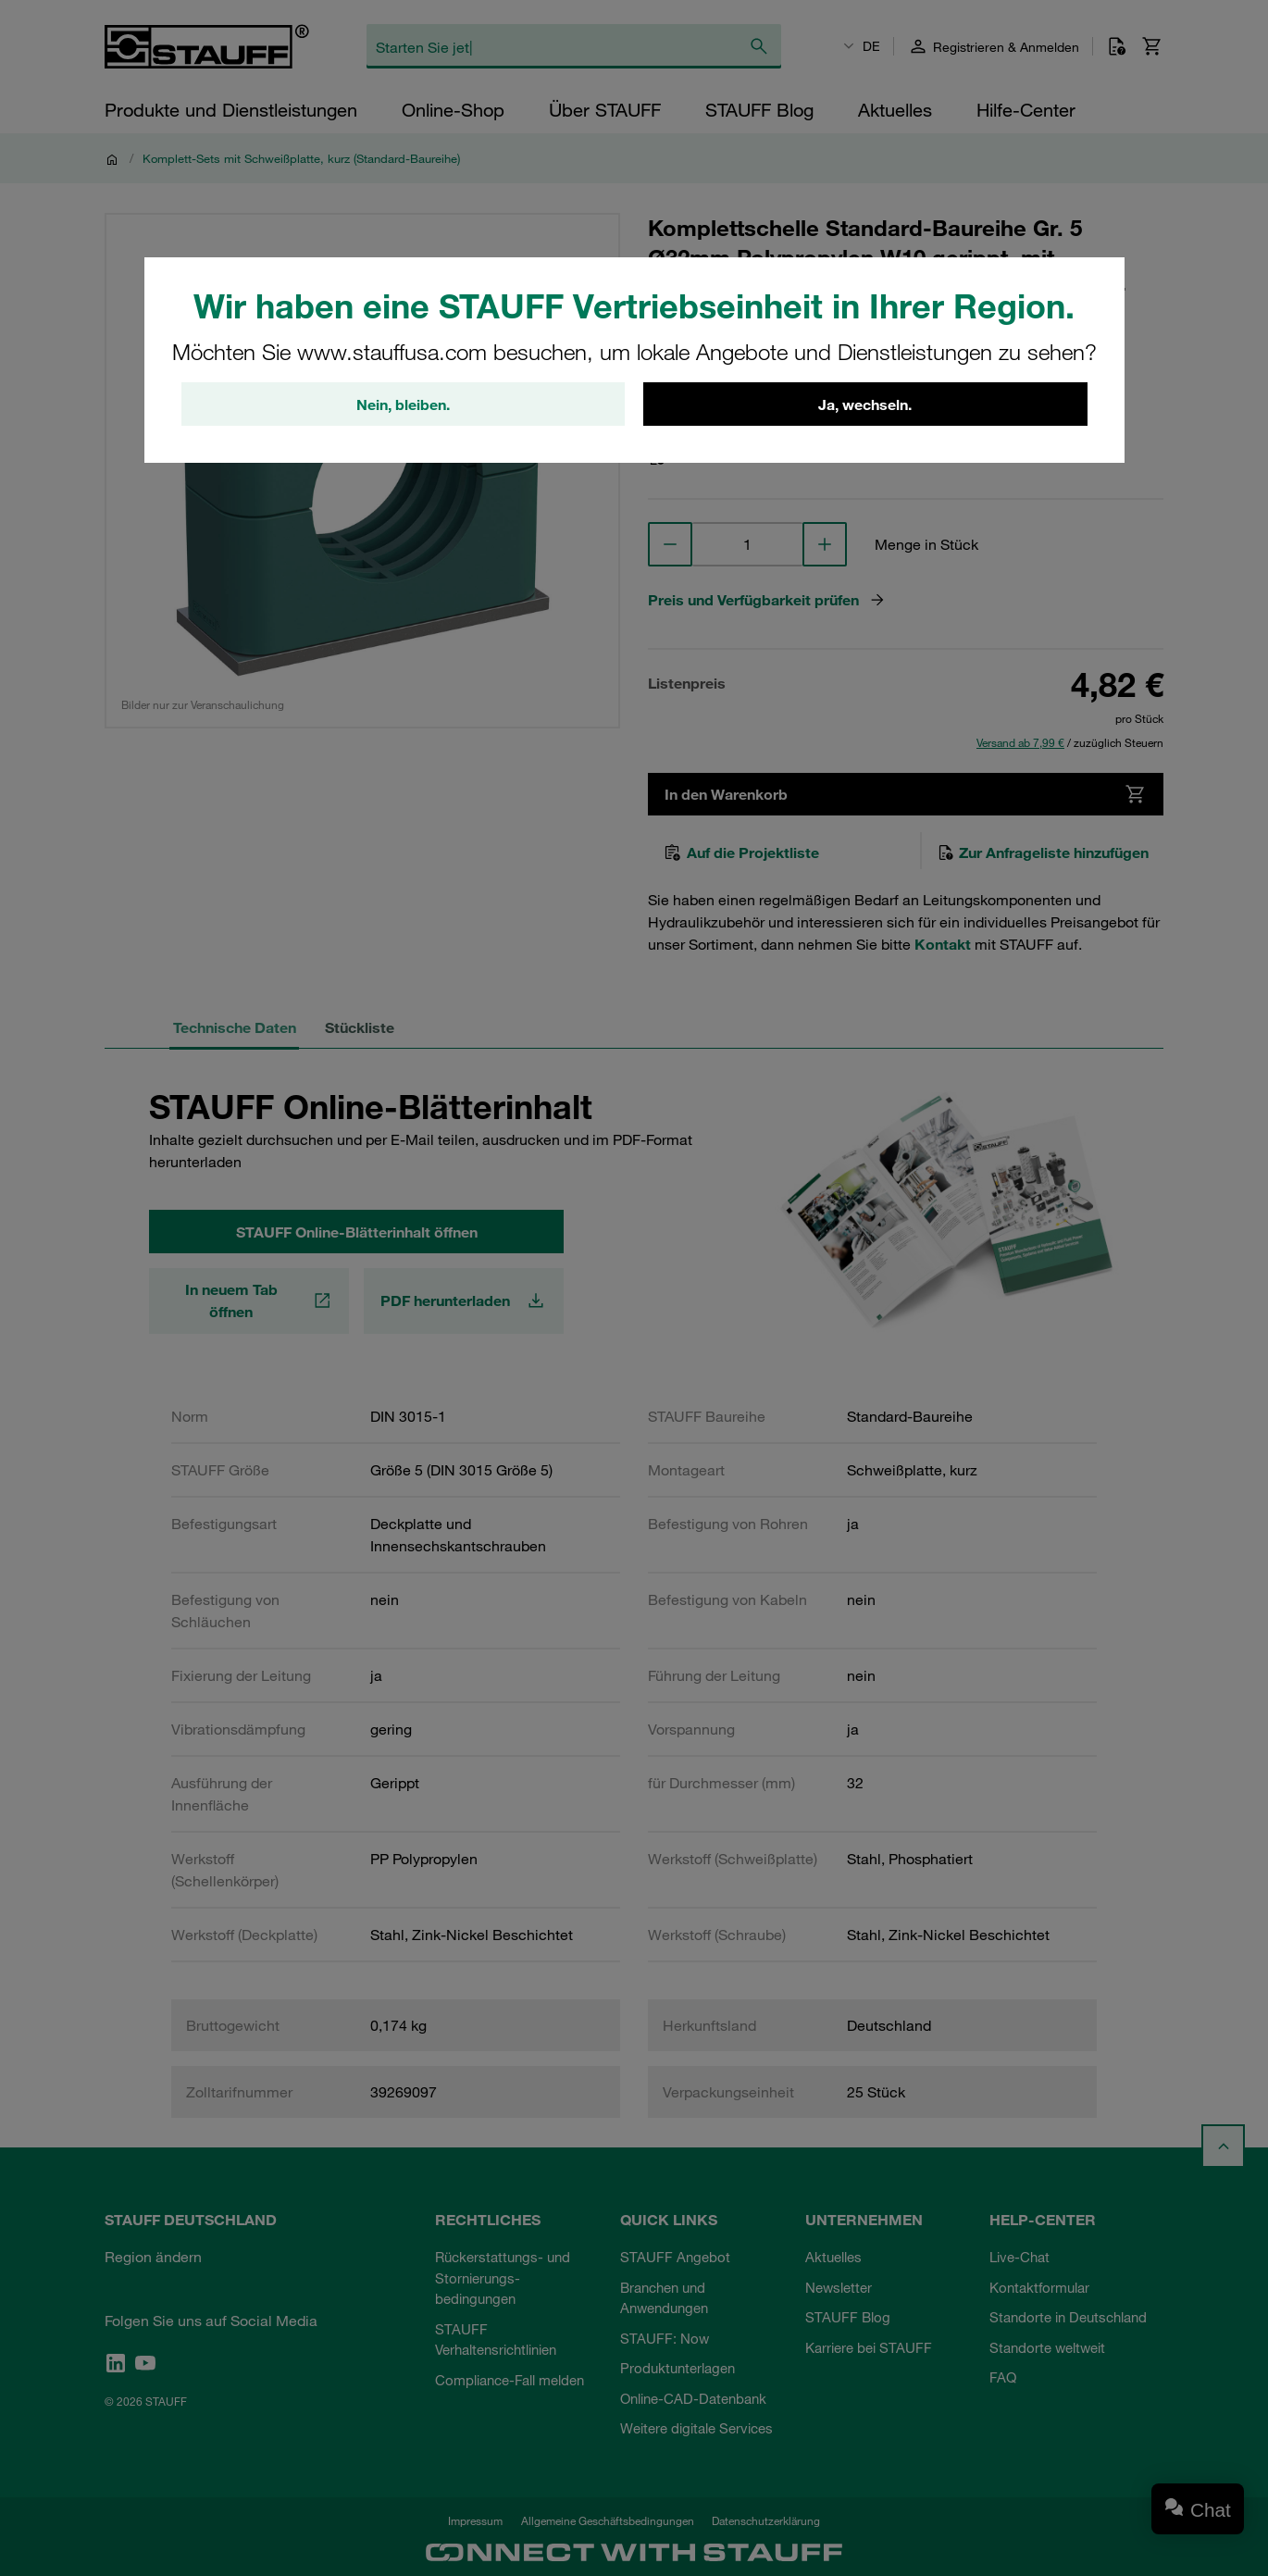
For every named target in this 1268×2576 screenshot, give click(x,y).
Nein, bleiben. (403, 404)
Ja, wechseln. (865, 404)
